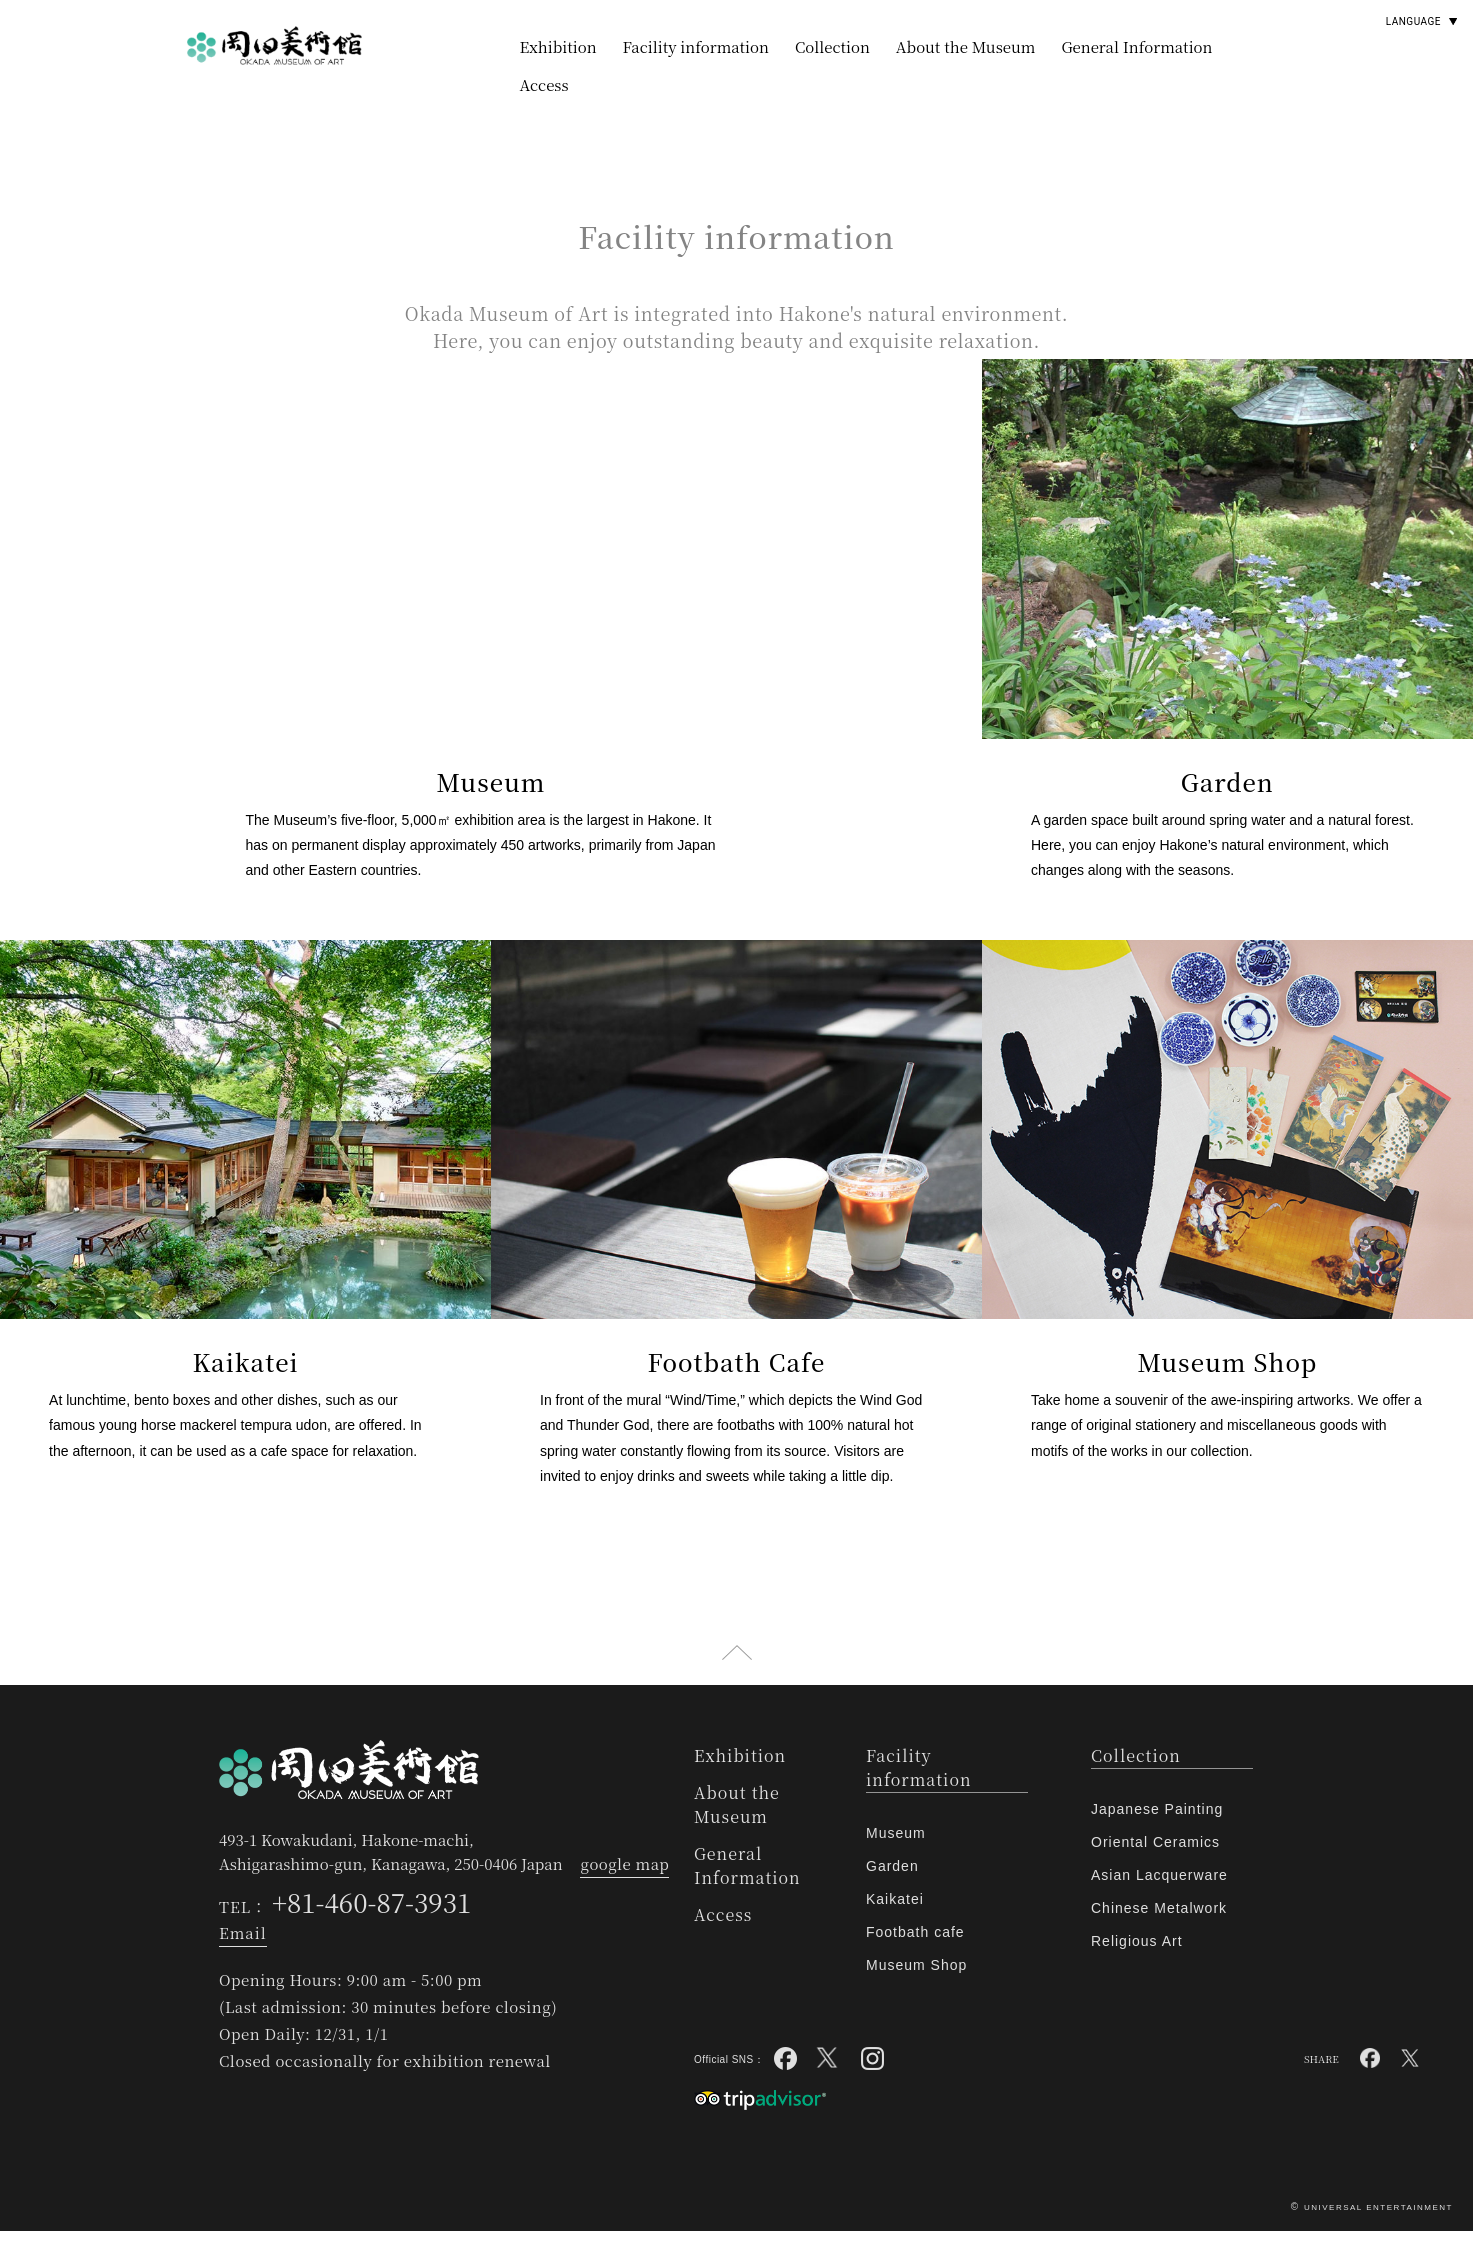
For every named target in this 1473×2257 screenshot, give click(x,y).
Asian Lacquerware (1159, 1901)
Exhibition (558, 46)
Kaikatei (895, 1925)
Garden (892, 1892)
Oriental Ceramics (1155, 1868)
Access (544, 84)
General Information (1136, 46)
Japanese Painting (1157, 1835)
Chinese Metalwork (1159, 1934)
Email (243, 1958)
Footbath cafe (915, 1958)
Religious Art (1137, 1967)
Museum (896, 1859)
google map (624, 1889)
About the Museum (966, 46)
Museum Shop (916, 1991)
